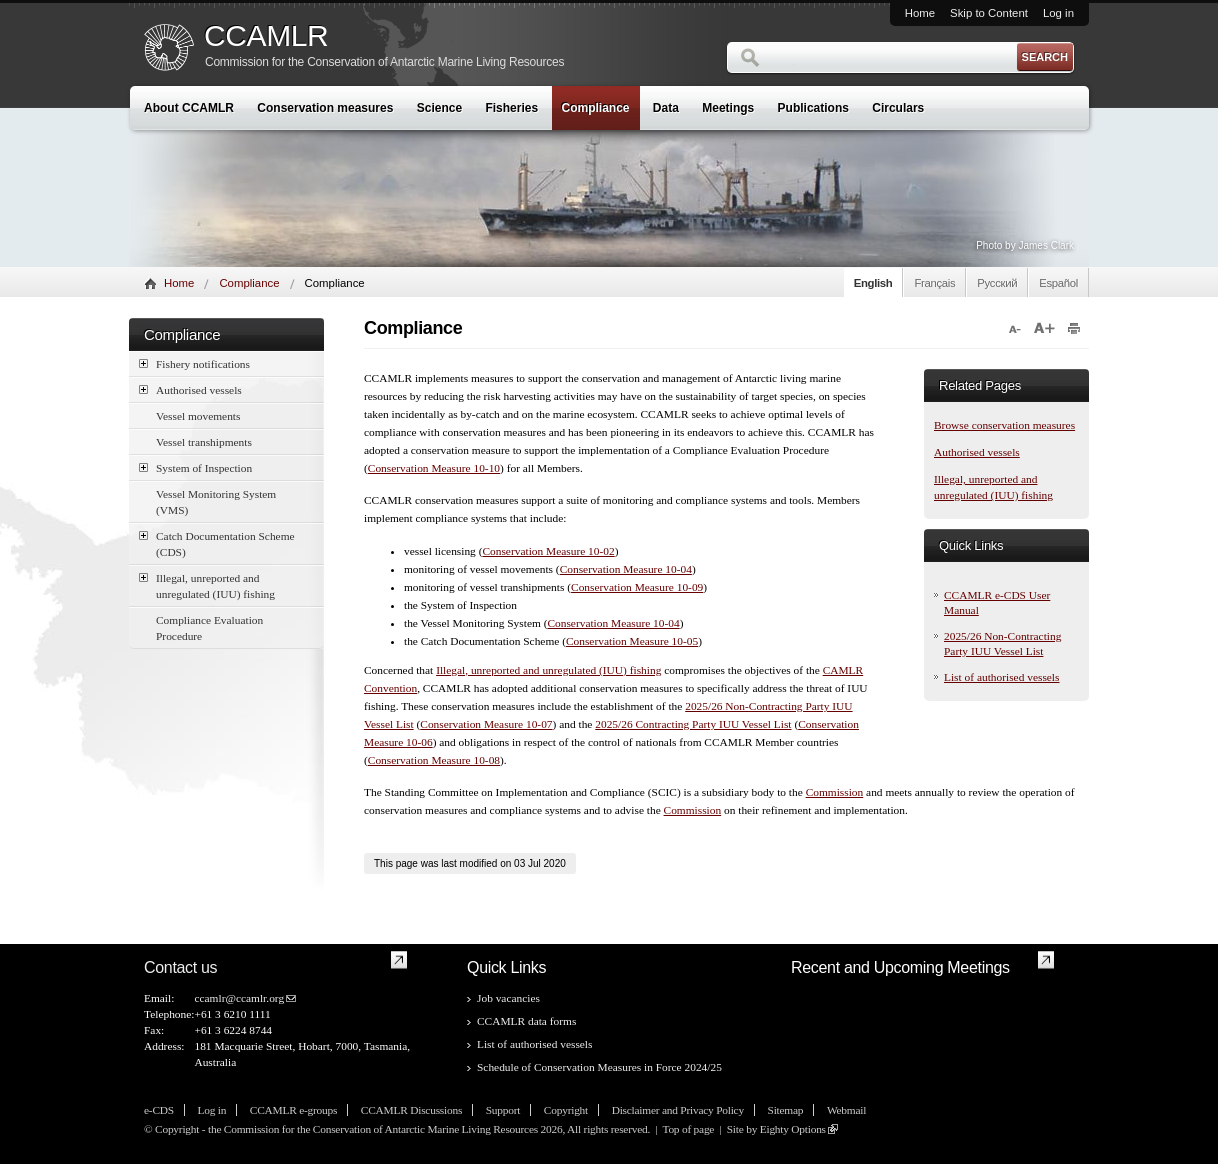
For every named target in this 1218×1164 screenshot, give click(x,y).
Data (666, 108)
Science (439, 108)
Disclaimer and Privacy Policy (678, 1110)
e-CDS (159, 1110)
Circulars (898, 108)
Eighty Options (793, 1129)
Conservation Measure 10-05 (632, 641)
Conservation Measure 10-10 (434, 468)
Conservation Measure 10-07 (486, 724)
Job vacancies (508, 998)
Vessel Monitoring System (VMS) (216, 502)
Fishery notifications (194, 363)
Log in (1058, 13)
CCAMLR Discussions (411, 1110)
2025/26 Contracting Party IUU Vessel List (693, 724)
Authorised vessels (190, 389)
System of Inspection (195, 467)
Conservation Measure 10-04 (626, 569)
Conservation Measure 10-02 (548, 551)
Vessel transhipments (204, 442)
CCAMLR (266, 36)
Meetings (728, 108)
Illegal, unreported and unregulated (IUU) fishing (207, 585)
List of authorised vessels (1001, 677)
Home (920, 13)
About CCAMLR (189, 108)
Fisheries (511, 108)
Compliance (596, 108)
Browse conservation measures (1004, 425)
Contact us (180, 967)
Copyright (566, 1110)
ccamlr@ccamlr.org (239, 998)
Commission (835, 792)
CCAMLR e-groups (293, 1110)
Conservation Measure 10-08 (434, 760)
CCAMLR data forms (526, 1021)
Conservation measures (325, 108)
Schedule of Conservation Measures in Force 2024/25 (599, 1067)
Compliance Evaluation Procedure (209, 628)
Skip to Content (989, 13)
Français (934, 283)
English (873, 283)
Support (503, 1110)
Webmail (846, 1110)
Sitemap (786, 1110)
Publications (813, 108)
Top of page (688, 1129)
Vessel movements (198, 416)
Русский (997, 283)
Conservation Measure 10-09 (637, 587)
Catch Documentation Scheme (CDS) (217, 543)
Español (1058, 283)
